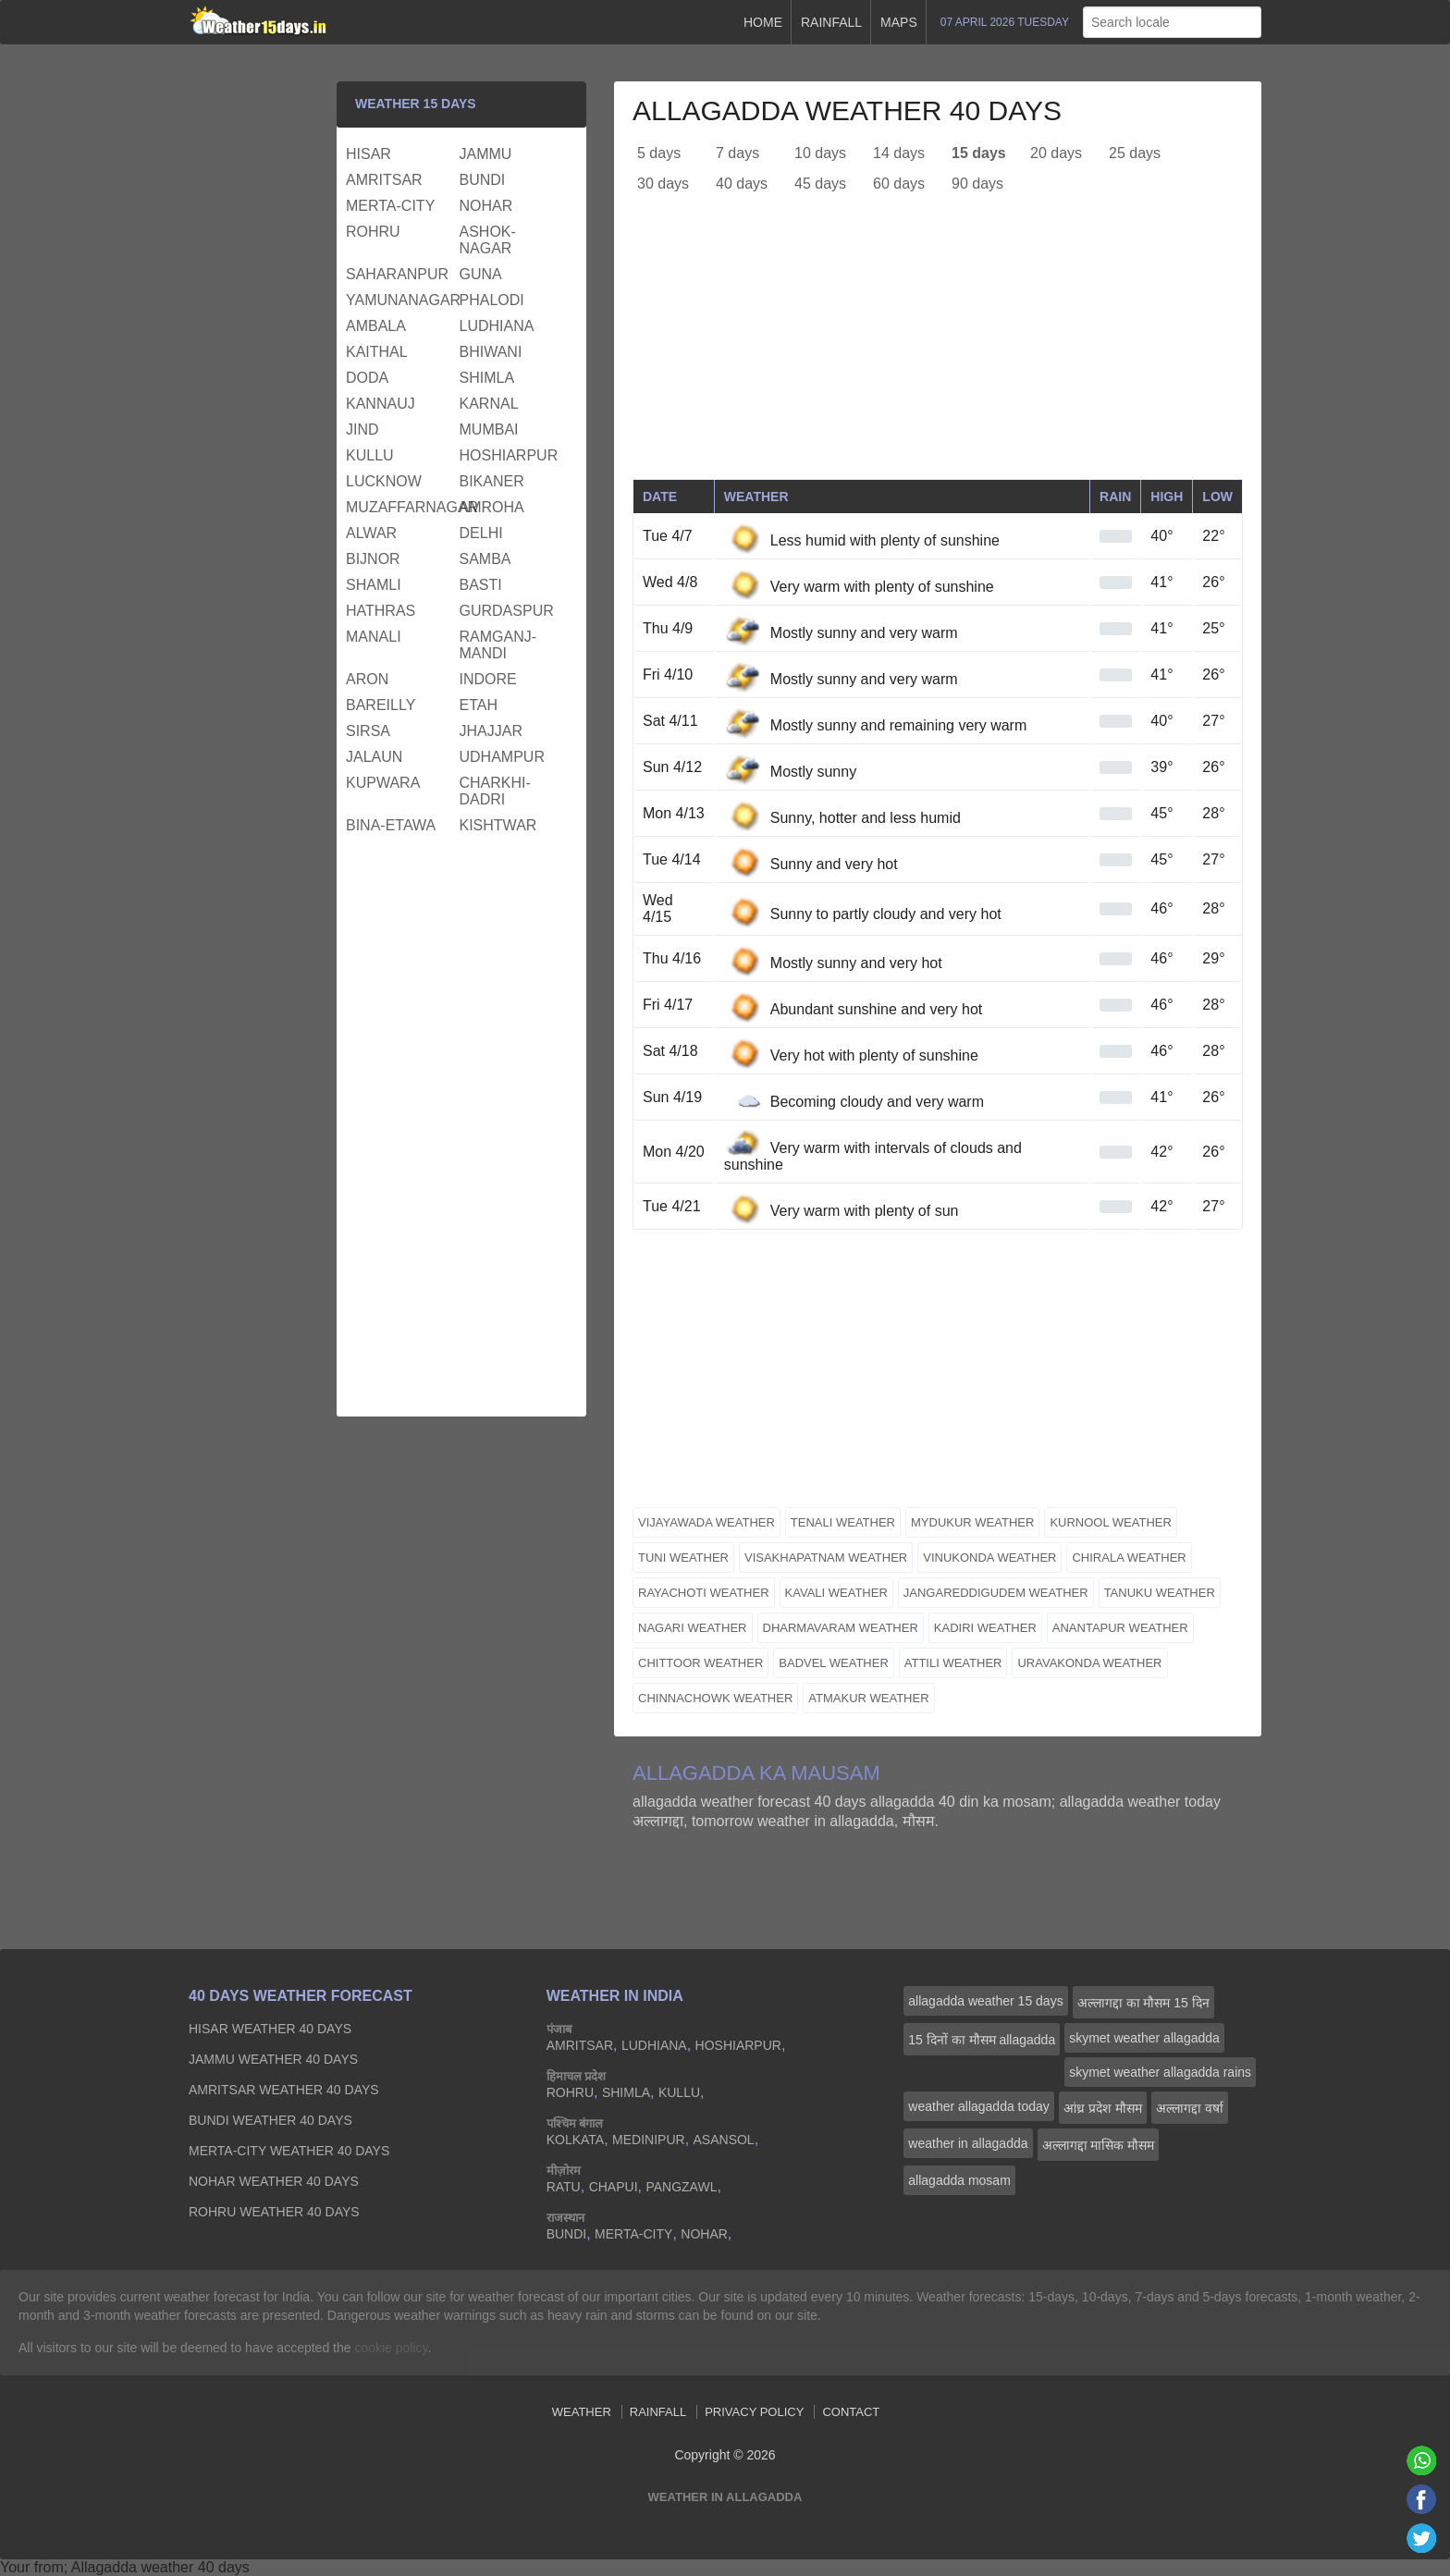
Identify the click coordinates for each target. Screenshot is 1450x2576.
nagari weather (692, 1628)
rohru (373, 231)
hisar (368, 154)
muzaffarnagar (400, 507)
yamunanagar (400, 300)
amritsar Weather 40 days (284, 2089)
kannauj (380, 403)
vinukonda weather (989, 1557)
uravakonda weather (1089, 1663)
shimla (487, 378)
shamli (373, 585)
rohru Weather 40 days (274, 2211)
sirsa (368, 731)
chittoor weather (700, 1663)
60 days (899, 183)
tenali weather (843, 1522)
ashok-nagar (488, 240)
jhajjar (491, 731)
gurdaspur (507, 611)
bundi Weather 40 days (270, 2120)
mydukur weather (972, 1522)
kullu (370, 455)
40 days (742, 183)
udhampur (502, 757)
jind (362, 429)
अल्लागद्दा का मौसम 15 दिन (1143, 2002)
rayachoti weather (703, 1593)
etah (479, 705)
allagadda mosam (959, 2180)
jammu (486, 154)
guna (481, 274)
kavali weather (836, 1593)
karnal (489, 403)
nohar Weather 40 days (274, 2181)
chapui (613, 2186)
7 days (737, 153)
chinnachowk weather (715, 1698)
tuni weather (683, 1557)
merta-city (390, 206)
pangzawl (681, 2186)
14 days (899, 153)
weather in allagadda (967, 2143)
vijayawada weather (706, 1522)
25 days (1135, 153)
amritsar (384, 180)
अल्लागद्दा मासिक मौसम (1098, 2145)
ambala (376, 326)
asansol (724, 2139)
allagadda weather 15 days (985, 2000)
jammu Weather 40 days (273, 2059)
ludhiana (497, 326)
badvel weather (833, 1663)
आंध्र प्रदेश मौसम (1102, 2108)
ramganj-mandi (498, 645)
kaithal (377, 352)
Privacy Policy (754, 2412)
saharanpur (397, 274)
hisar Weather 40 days (270, 2028)
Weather (581, 2412)
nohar (486, 206)
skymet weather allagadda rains (1160, 2072)
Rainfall (831, 22)
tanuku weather (1159, 1593)
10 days (820, 153)
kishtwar (498, 825)
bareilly (380, 705)
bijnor (373, 559)
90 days (977, 183)
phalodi (492, 300)
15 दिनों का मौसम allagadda (981, 2039)
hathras (380, 611)
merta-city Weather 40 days (289, 2150)
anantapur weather (1120, 1628)
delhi (481, 533)
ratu (564, 2186)
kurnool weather (1110, 1522)
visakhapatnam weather (825, 1557)
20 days (1056, 153)
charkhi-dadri (495, 791)
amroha (492, 507)
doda (367, 378)
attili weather (953, 1663)
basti (481, 585)
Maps (898, 22)
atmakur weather (868, 1698)
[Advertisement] (938, 349)
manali (373, 636)
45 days (820, 183)
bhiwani (491, 352)
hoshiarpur (509, 455)
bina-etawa (391, 825)
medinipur (648, 2139)
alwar (371, 533)
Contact (850, 2412)
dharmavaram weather (840, 1628)
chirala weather (1129, 1557)
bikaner (492, 481)
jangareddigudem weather (995, 1593)
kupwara (383, 783)
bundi (483, 180)
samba (485, 559)
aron (367, 679)
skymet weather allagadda (1144, 2037)
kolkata (576, 2139)
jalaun (374, 757)
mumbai (489, 429)
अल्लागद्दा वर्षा (1189, 2108)
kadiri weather (985, 1628)
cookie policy (390, 2347)
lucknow (384, 481)
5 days (659, 153)
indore (488, 679)
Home (762, 22)
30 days (663, 183)
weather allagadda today (979, 2106)
